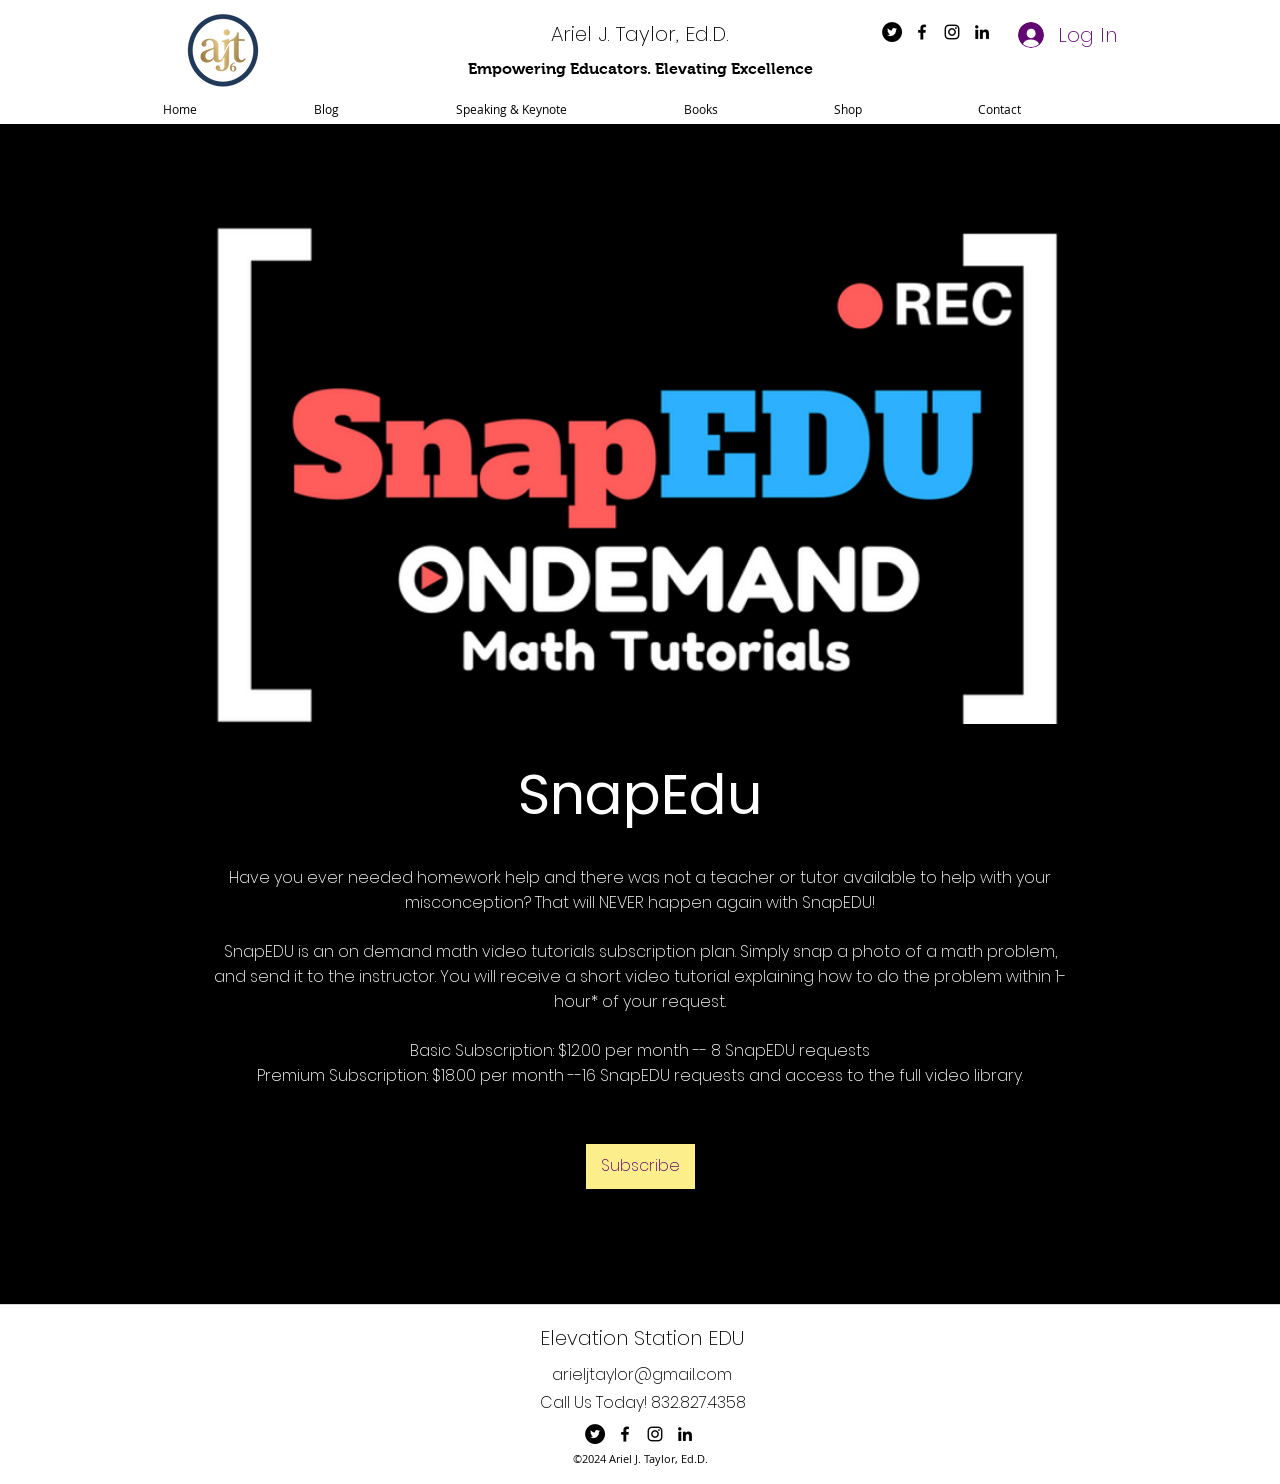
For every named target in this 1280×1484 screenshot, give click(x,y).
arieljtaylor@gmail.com (642, 1374)
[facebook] (922, 32)
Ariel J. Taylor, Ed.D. (640, 34)
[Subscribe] (640, 1166)
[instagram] (952, 32)
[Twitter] (892, 32)
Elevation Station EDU (642, 1338)
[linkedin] (982, 32)
